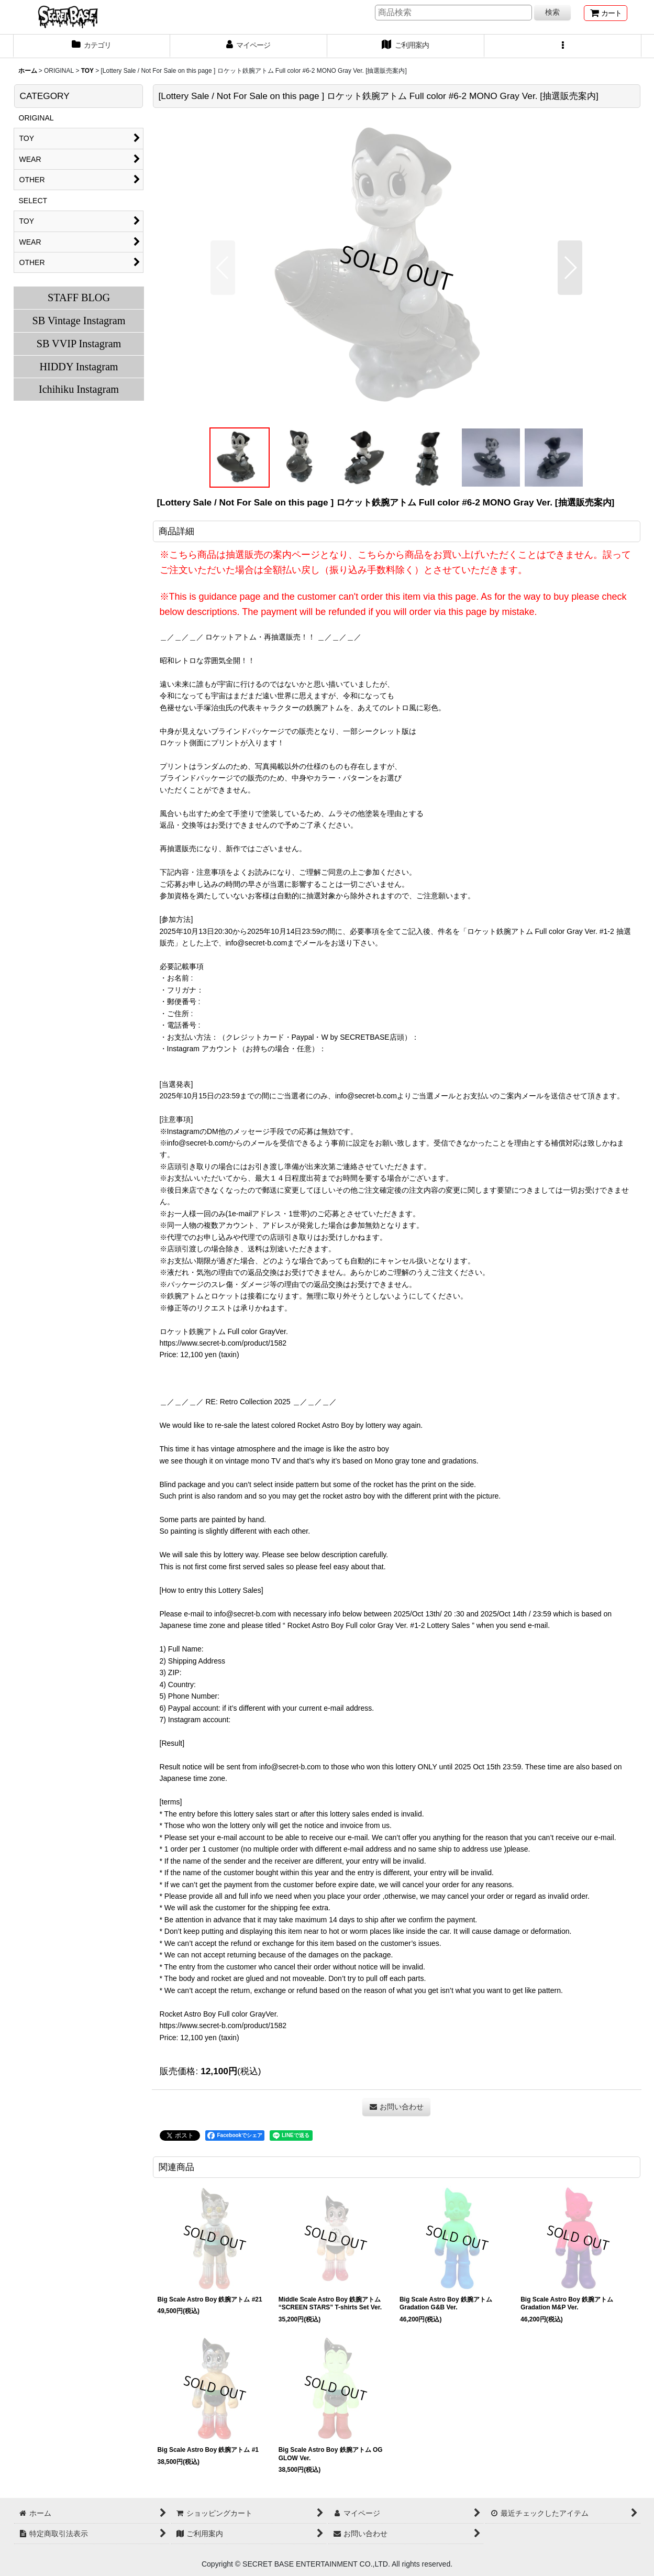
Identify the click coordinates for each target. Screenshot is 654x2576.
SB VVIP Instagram (79, 343)
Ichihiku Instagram (79, 389)
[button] (562, 46)
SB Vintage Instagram (79, 320)
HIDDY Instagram (78, 366)
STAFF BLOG (79, 297)
